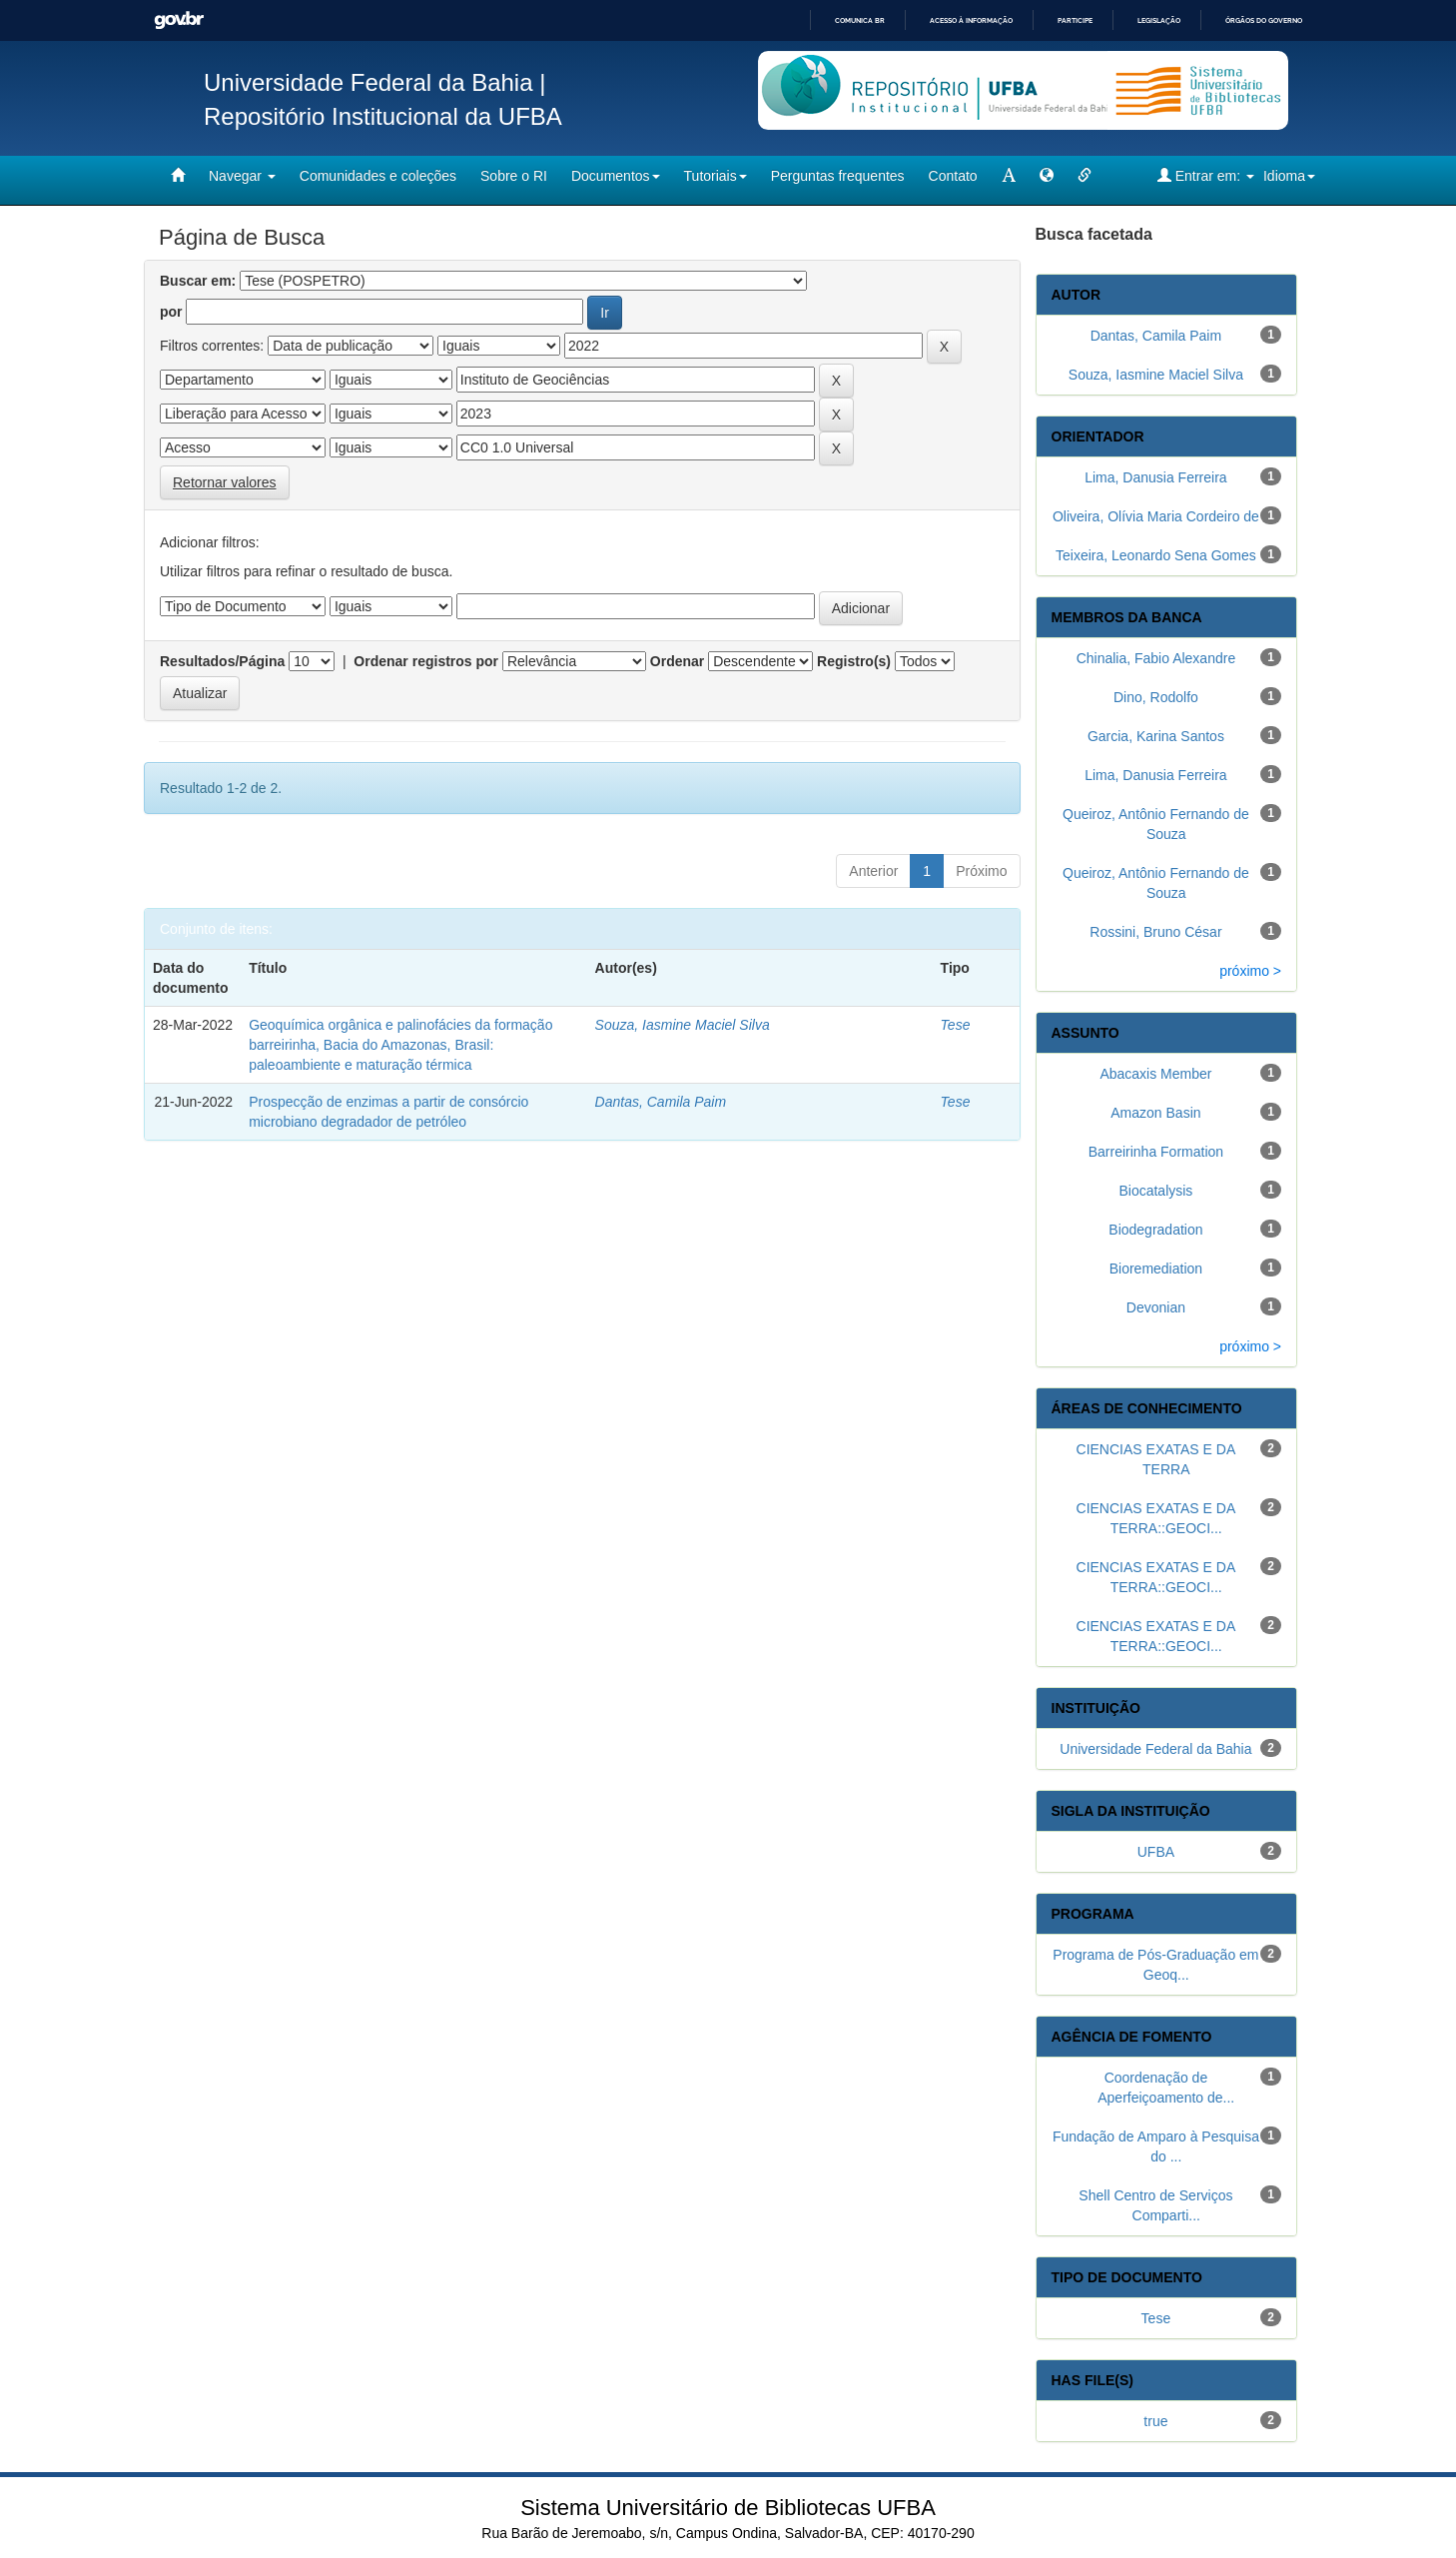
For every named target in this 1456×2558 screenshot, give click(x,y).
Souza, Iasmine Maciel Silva (682, 1025)
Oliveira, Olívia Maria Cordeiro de (1156, 516)
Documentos (615, 176)
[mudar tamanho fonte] (1009, 176)
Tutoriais (715, 176)
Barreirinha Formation (1156, 1152)
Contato (953, 176)
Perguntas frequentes (838, 176)
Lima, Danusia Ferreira (1155, 477)
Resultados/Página (222, 661)
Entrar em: (1205, 175)
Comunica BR (860, 20)
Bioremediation (1155, 1269)
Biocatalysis (1155, 1191)
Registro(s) (854, 661)
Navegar (242, 176)
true (1155, 2421)
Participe (1075, 20)
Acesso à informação (971, 20)
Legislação (1158, 20)
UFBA (1155, 1852)
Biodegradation (1155, 1230)
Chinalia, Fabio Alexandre (1156, 658)
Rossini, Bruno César (1155, 932)
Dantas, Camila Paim (661, 1102)
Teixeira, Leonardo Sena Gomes (1156, 555)
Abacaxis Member (1155, 1074)
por (171, 312)
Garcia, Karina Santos (1156, 736)
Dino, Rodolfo (1155, 697)
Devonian (1155, 1307)
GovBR (179, 20)
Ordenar (677, 661)
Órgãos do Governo (1263, 20)
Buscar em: (198, 281)
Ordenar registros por (426, 661)
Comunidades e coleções (378, 176)
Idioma (1289, 176)
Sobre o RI (513, 176)
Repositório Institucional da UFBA (383, 116)
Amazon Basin (1155, 1113)
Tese (956, 1025)
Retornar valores (225, 482)
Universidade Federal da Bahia (1155, 1749)
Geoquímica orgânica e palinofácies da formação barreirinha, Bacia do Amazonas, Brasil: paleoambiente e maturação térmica (400, 1045)
